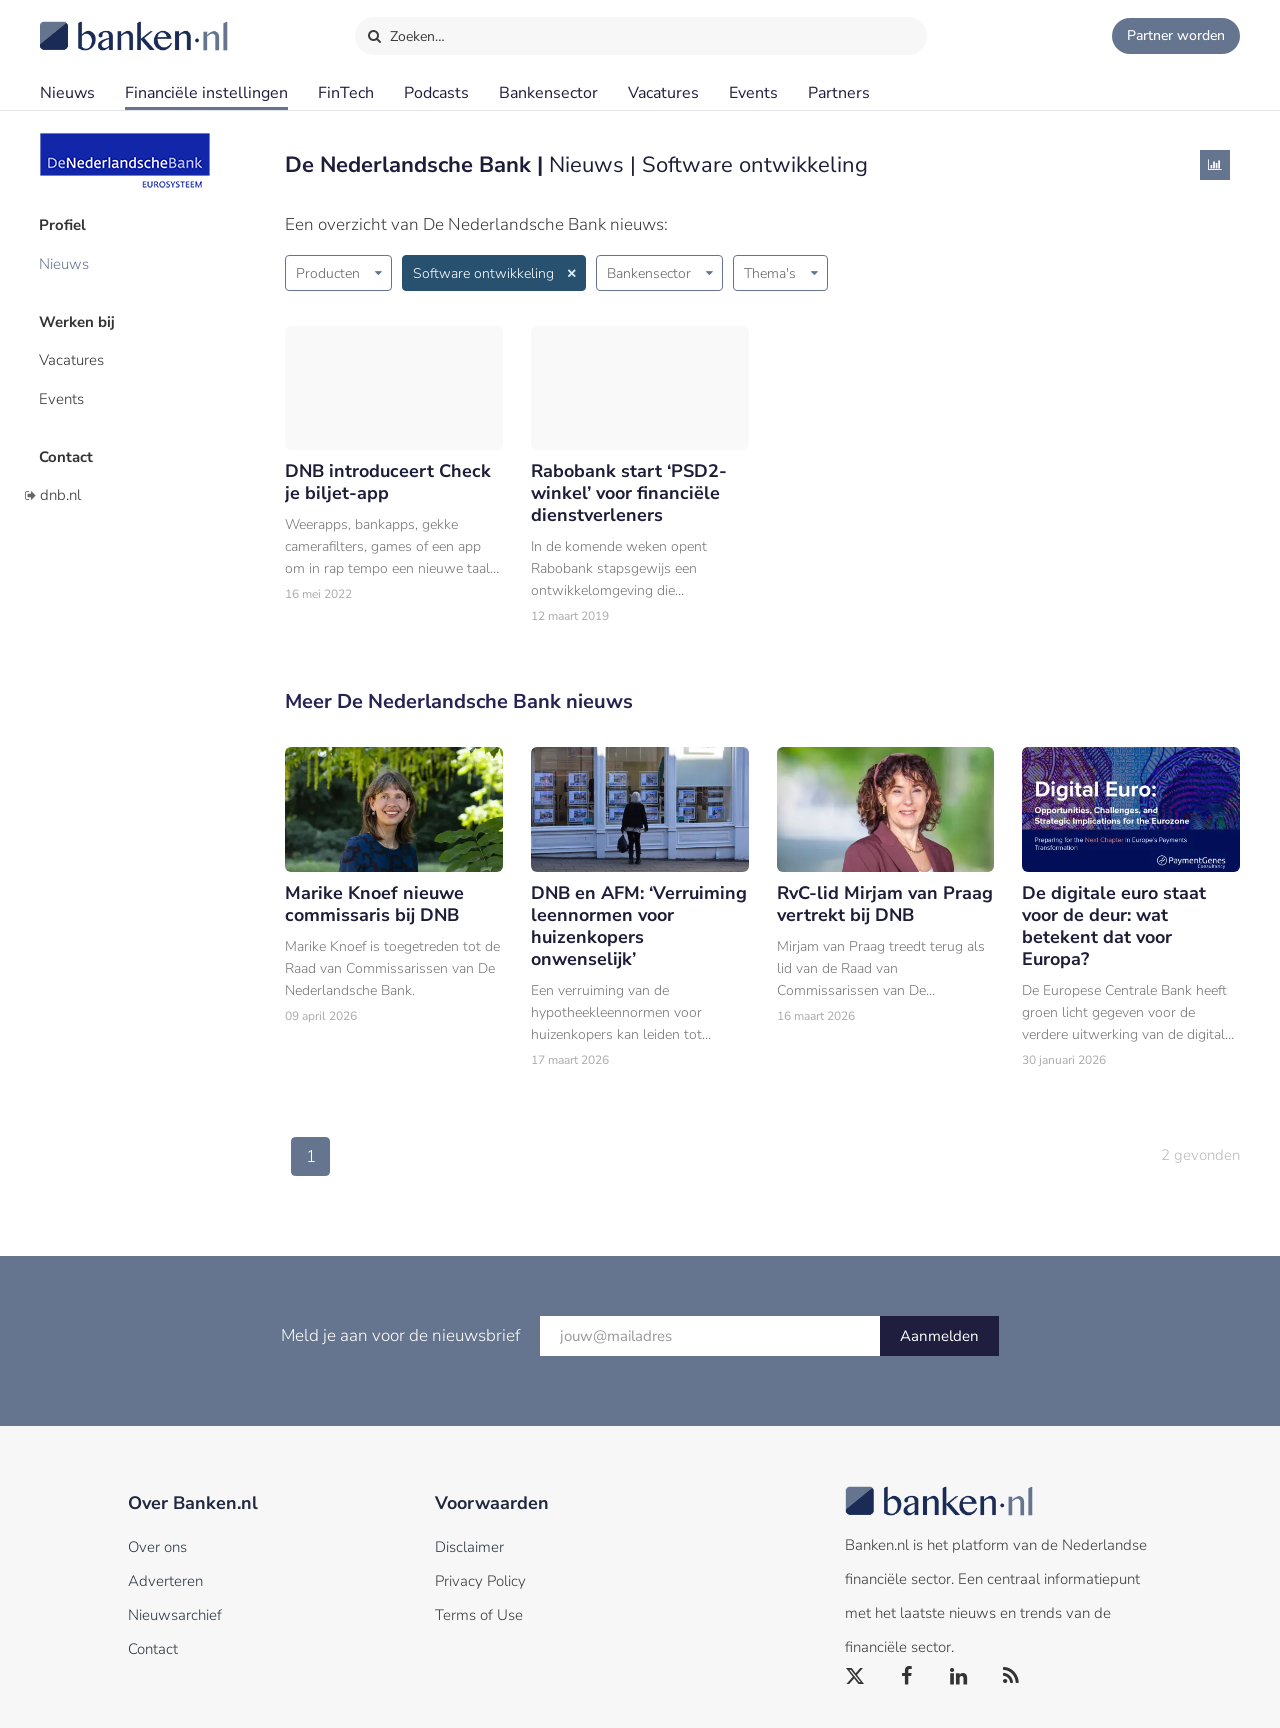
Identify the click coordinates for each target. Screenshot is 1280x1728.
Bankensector (548, 93)
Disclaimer (469, 1547)
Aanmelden (939, 1336)
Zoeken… (405, 32)
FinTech (346, 93)
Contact (67, 455)
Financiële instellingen (206, 93)
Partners (839, 93)
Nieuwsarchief (175, 1615)
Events (753, 93)
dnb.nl (60, 493)
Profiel (63, 225)
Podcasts (436, 93)
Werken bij (78, 321)
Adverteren (165, 1581)
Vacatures (663, 93)
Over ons (157, 1547)
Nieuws (67, 93)
